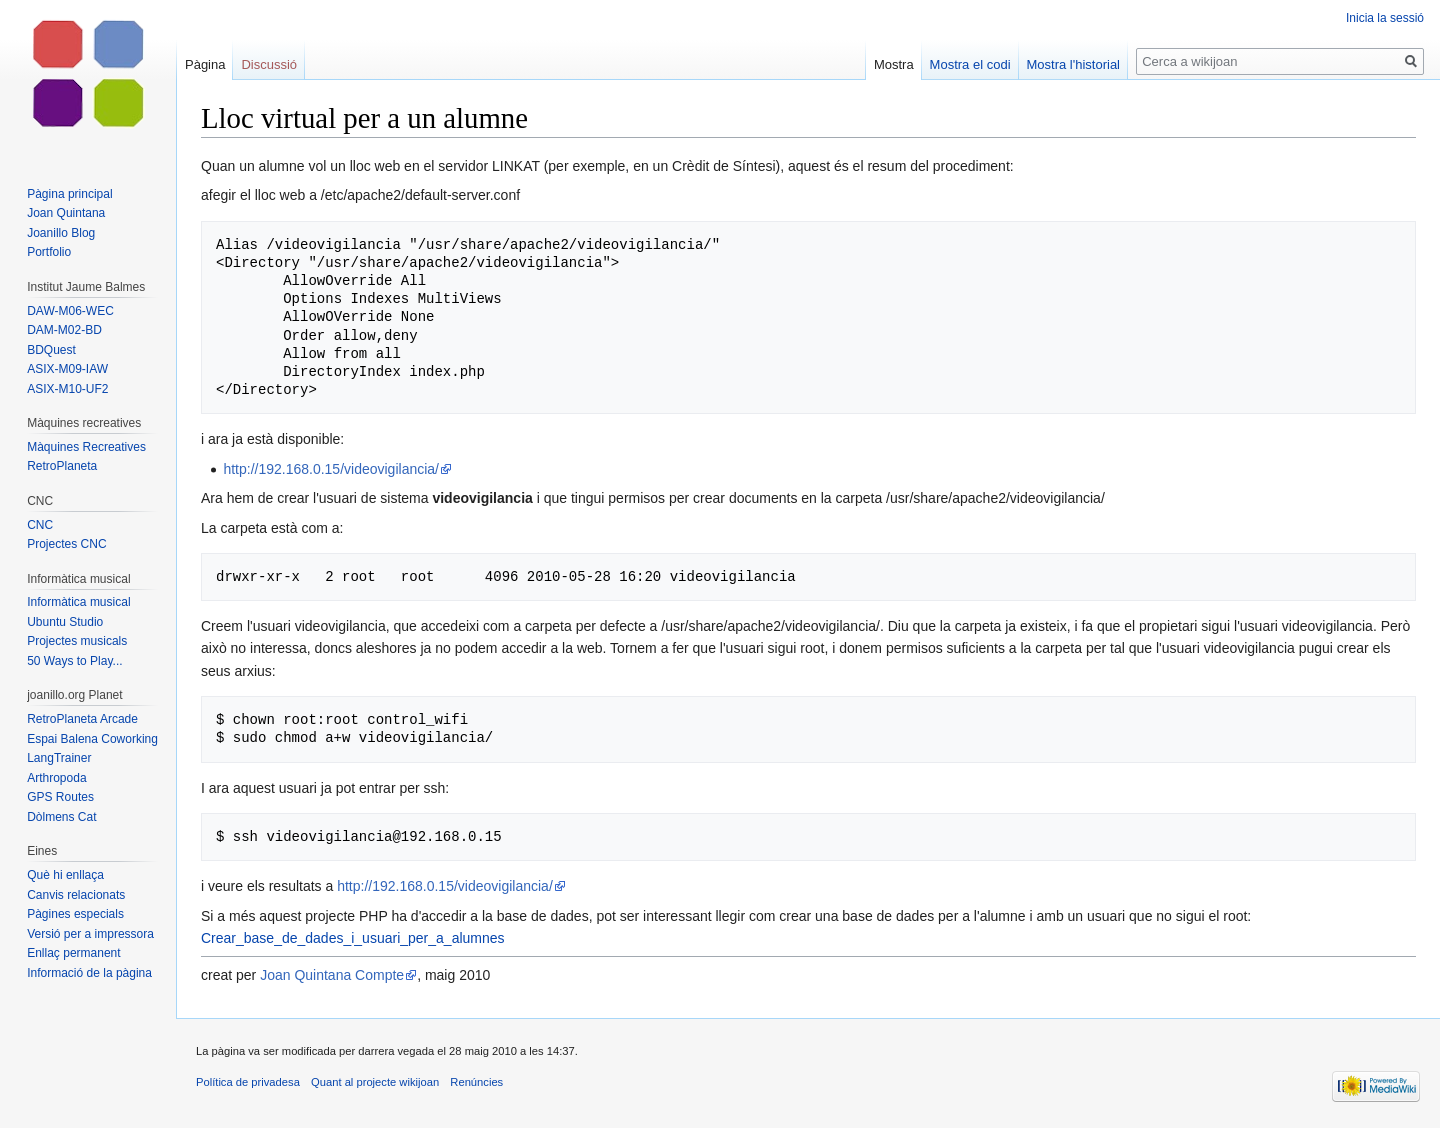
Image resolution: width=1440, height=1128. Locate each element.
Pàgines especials (75, 914)
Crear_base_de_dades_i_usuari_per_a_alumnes (353, 938)
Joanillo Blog (61, 233)
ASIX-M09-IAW (67, 369)
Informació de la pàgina (89, 973)
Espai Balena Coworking (92, 739)
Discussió (269, 64)
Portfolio (49, 252)
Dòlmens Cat (61, 817)
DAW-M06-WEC (70, 311)
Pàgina (205, 64)
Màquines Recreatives (86, 447)
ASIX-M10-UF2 (67, 389)
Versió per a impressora (90, 934)
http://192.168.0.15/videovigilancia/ (331, 469)
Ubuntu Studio (65, 622)
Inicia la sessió (1385, 18)
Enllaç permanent (73, 953)
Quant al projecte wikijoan (375, 1082)
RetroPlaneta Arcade (82, 719)
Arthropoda (56, 778)
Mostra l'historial (1074, 64)
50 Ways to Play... (74, 661)
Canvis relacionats (76, 895)
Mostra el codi (970, 64)
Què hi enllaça (65, 875)
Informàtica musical (78, 602)
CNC (40, 525)
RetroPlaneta (62, 466)
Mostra (894, 64)
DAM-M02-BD (64, 330)
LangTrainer (59, 758)
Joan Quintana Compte (332, 975)
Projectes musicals (77, 641)
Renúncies (476, 1082)
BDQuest (51, 350)
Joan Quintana (66, 213)
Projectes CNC (66, 544)
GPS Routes (60, 797)
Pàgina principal (69, 194)
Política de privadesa (248, 1082)
